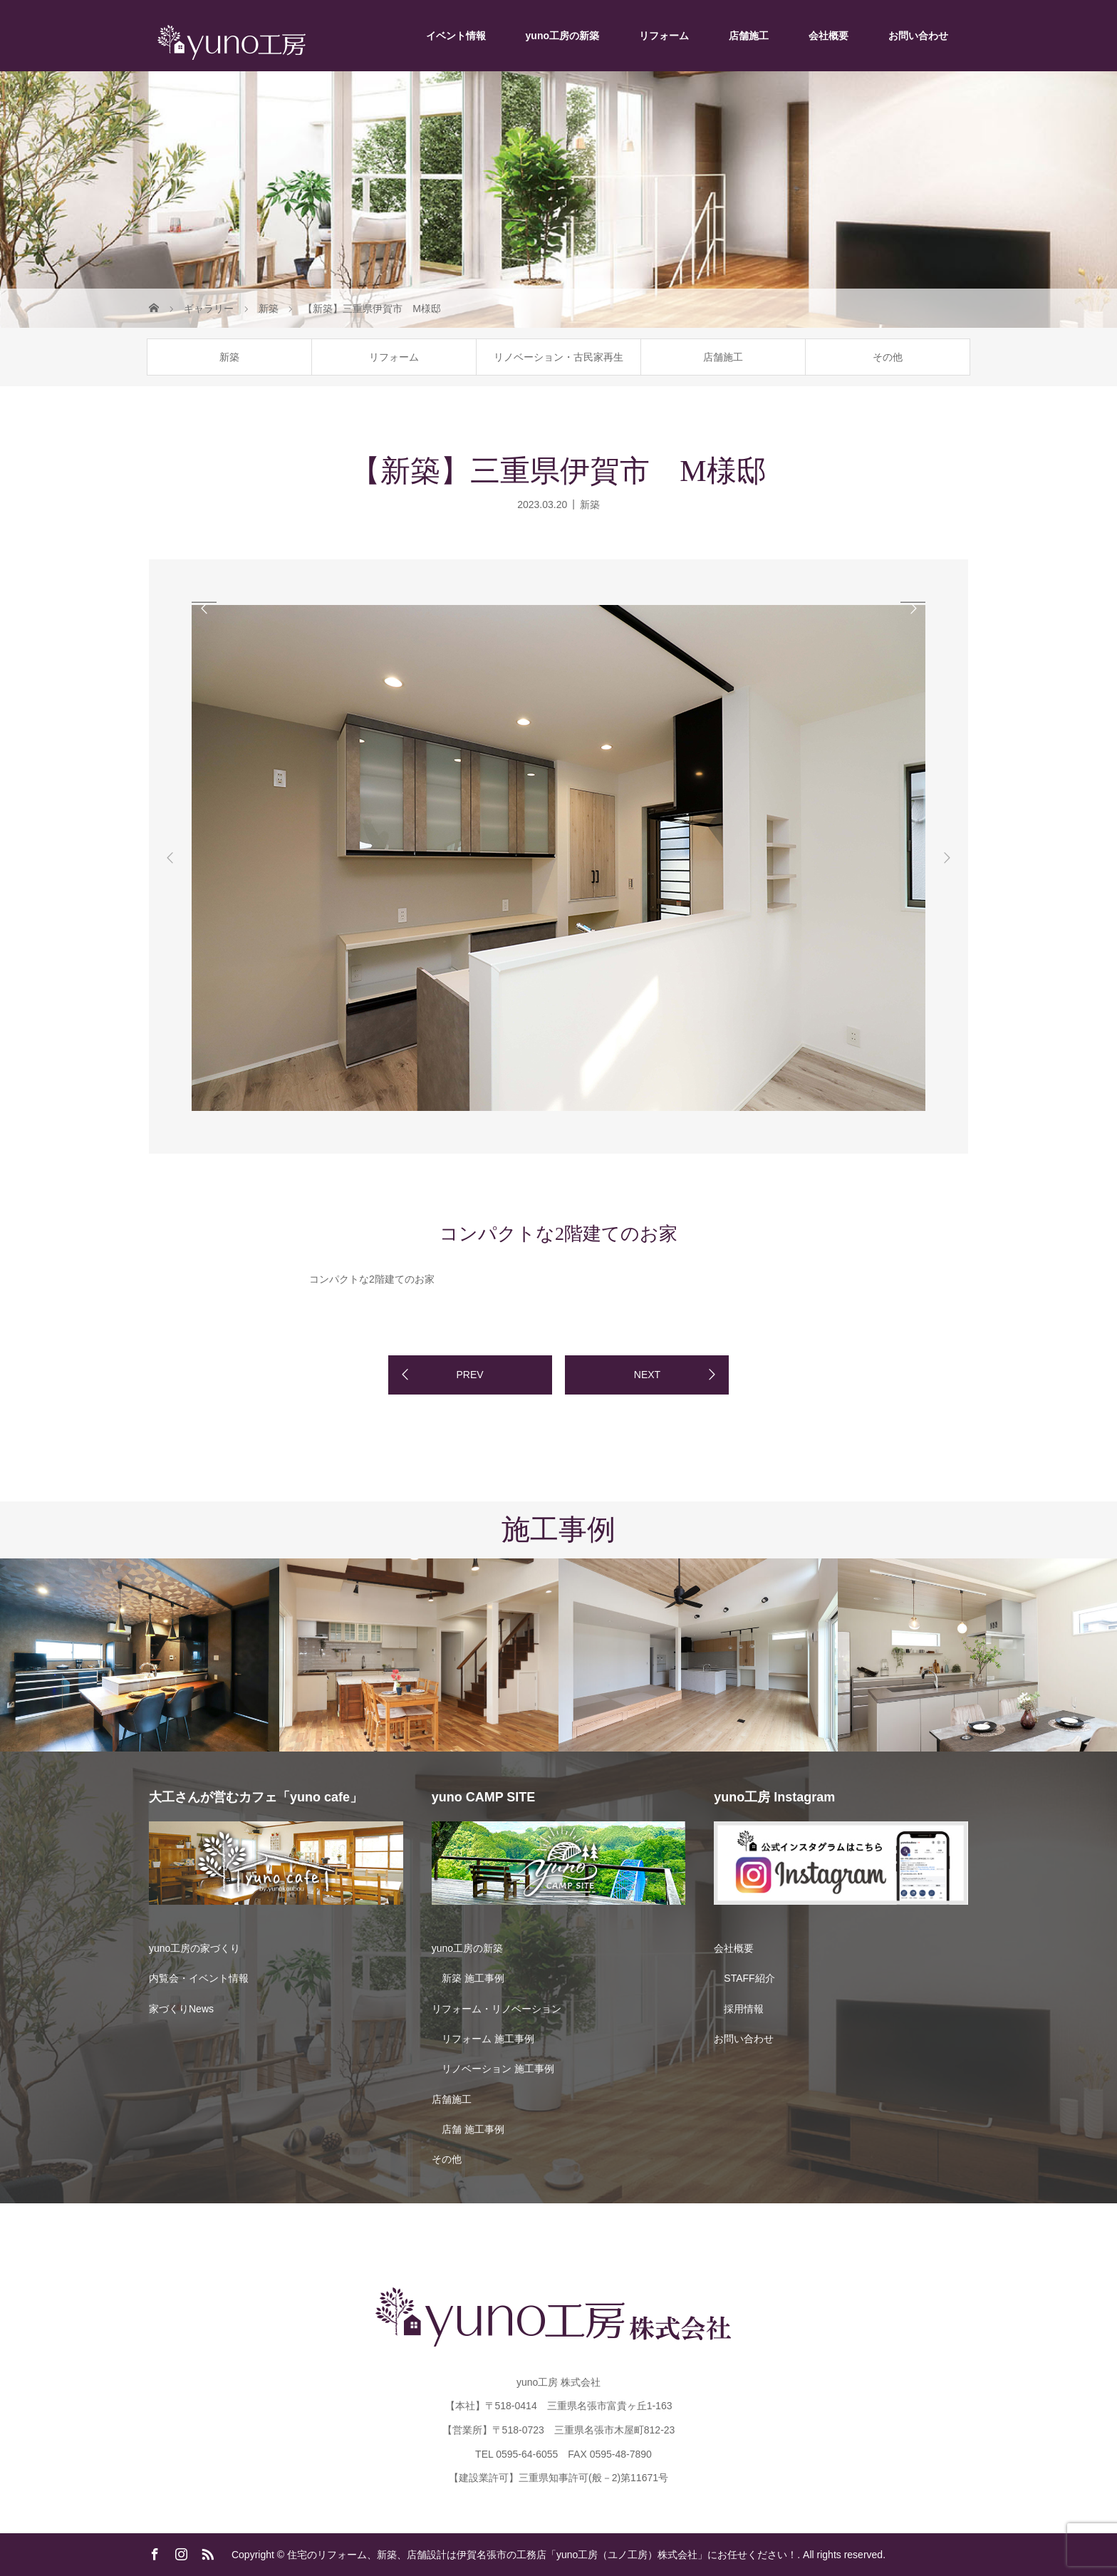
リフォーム (664, 35)
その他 (888, 357)
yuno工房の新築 (562, 35)
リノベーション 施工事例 (498, 2068)
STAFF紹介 (749, 1978)
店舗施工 (749, 35)
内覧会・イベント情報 (199, 1978)
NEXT (647, 1374)
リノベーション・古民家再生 (558, 357)
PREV (469, 1374)
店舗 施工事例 (473, 2129)
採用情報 (744, 2008)
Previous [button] (170, 858)
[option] (252, 602)
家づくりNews (181, 2008)
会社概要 (828, 35)
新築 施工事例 (473, 1978)
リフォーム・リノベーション (496, 2008)
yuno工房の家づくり (194, 1948)
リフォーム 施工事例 (488, 2038)
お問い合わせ (918, 35)
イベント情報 (456, 35)
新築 (229, 357)
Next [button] (947, 858)
